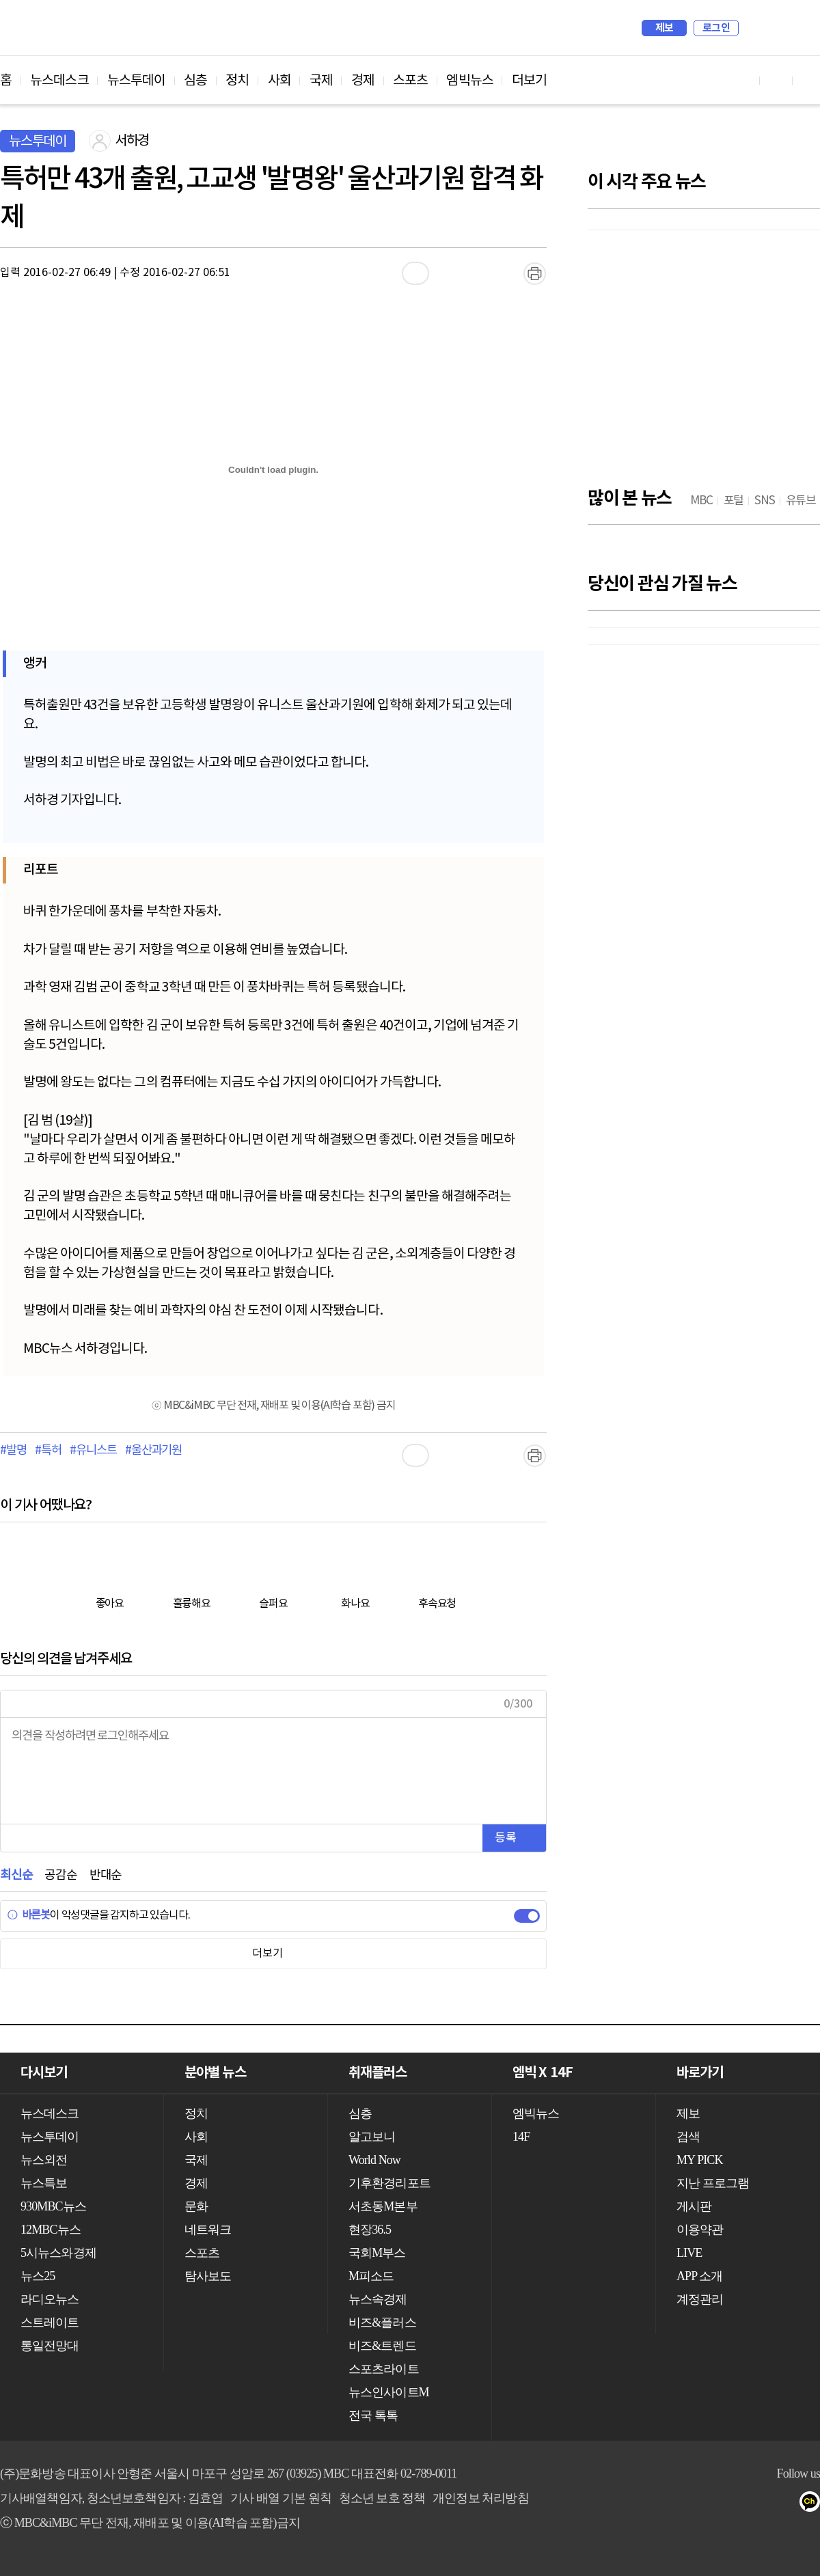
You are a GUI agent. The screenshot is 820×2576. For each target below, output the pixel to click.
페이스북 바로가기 (776, 80)
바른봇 (28, 1915)
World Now (374, 2160)
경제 (362, 80)
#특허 (48, 1450)
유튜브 (732, 2504)
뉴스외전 (43, 2160)
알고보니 (371, 2136)
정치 (237, 80)
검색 (756, 28)
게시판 (693, 2206)
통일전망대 (49, 2346)
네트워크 (207, 2229)
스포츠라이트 (383, 2369)
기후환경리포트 (389, 2183)
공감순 (60, 1875)
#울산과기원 (153, 1450)
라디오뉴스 (49, 2299)
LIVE (689, 2253)
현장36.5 (369, 2229)
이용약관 (699, 2229)
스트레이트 (49, 2322)
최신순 (16, 1875)
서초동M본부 (383, 2206)
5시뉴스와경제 (58, 2253)
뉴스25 (37, 2276)
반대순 (106, 1875)
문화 (196, 2206)
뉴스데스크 (59, 80)
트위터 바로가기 (809, 80)
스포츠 (410, 80)
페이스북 (759, 2504)
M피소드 (371, 2276)
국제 (321, 80)
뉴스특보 (43, 2183)
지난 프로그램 (712, 2183)
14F (521, 2136)
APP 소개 (699, 2276)
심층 (195, 80)
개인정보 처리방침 (480, 2498)
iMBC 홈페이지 (805, 28)
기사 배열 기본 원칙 (280, 2498)
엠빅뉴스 (469, 80)
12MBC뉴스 (50, 2229)
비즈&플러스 (382, 2322)
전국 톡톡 (373, 2415)
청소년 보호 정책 (382, 2498)
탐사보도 (207, 2276)
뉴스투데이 (136, 80)
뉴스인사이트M (388, 2392)
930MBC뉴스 (53, 2206)
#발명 (13, 1450)
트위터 (787, 2504)
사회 (279, 80)
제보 (664, 28)
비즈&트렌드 (382, 2346)
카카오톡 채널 (814, 2504)
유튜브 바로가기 (743, 80)
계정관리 (699, 2299)
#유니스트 (93, 1450)
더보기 (529, 80)
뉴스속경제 (377, 2299)
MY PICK (775, 28)
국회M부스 (377, 2253)
